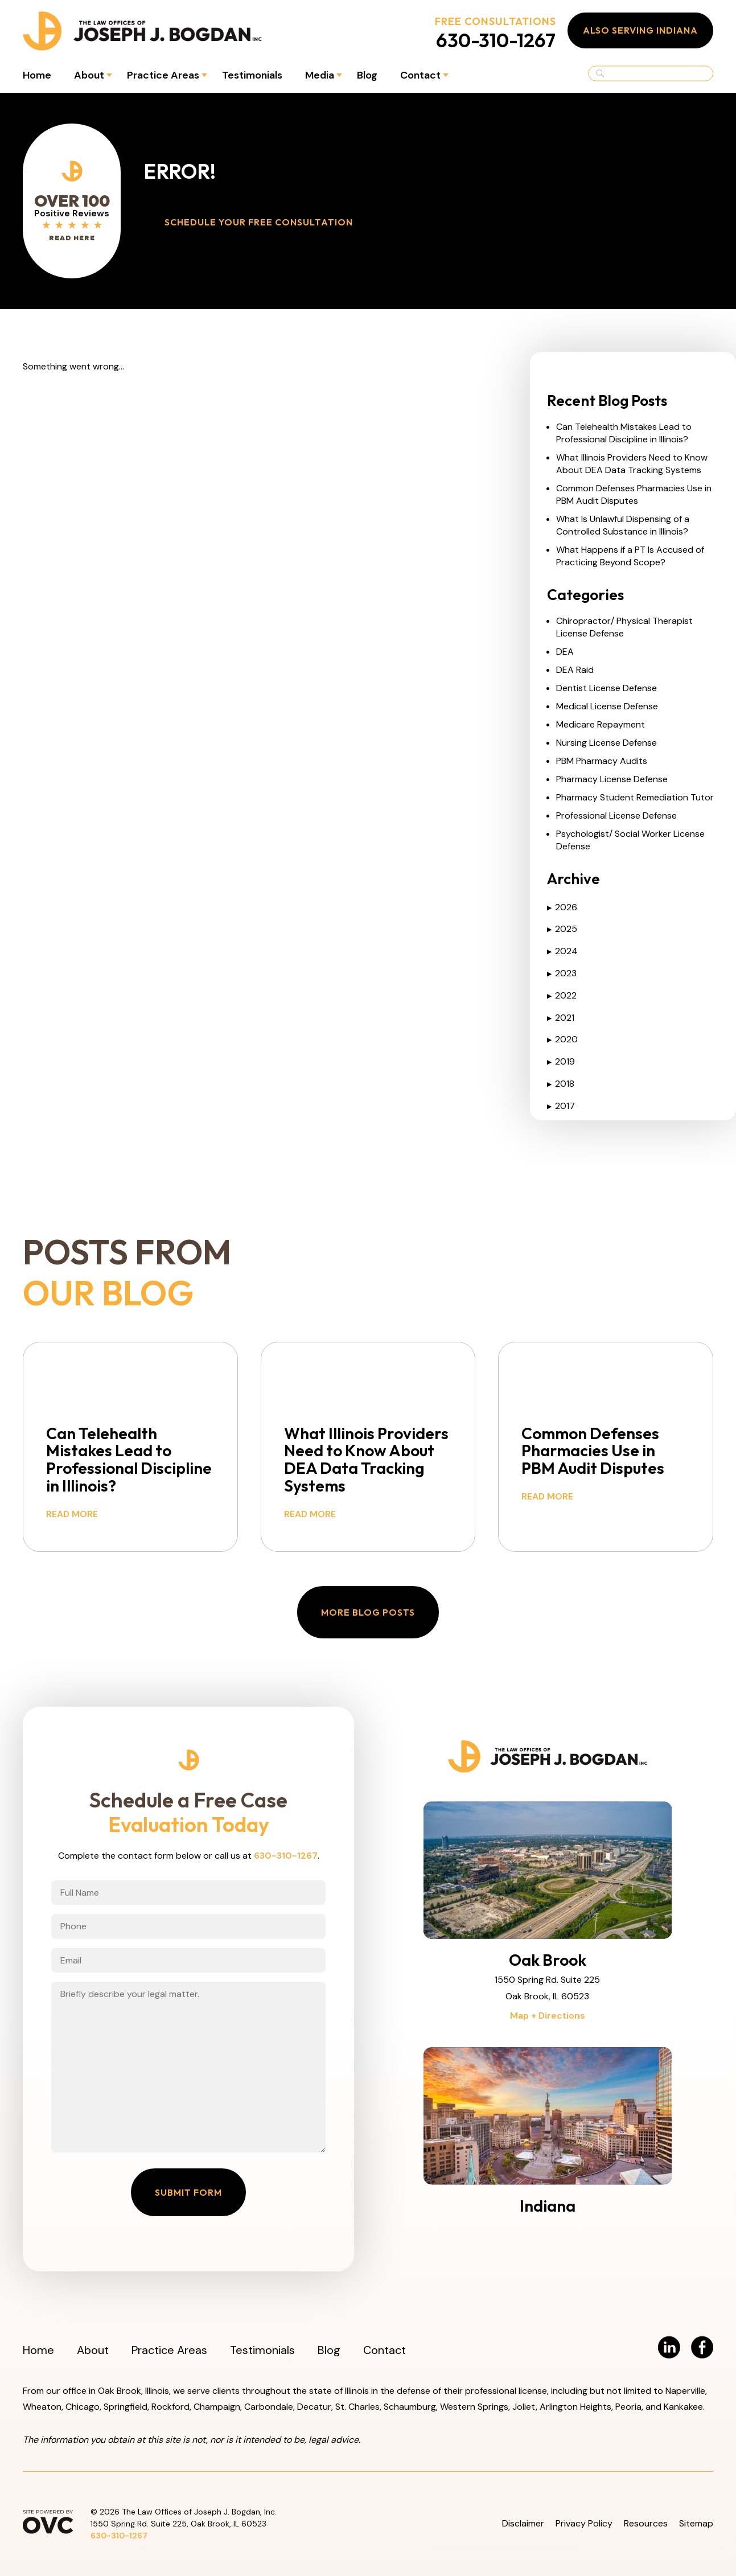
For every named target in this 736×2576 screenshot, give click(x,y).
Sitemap (696, 2523)
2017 (561, 1106)
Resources (646, 2523)
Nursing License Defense (606, 743)
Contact (420, 75)
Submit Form (188, 2192)
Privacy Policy (584, 2523)
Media (319, 75)
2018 (560, 1084)
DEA (565, 652)
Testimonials (252, 75)
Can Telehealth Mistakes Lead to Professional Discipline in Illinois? (624, 433)
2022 (562, 995)
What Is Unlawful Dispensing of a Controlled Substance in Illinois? (622, 525)
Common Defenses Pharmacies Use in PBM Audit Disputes (634, 494)
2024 (562, 951)
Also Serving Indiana (640, 30)
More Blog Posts (368, 1612)
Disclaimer (523, 2523)
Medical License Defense (607, 706)
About (89, 75)
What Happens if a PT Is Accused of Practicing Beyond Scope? (630, 556)
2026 (562, 907)
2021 (560, 1018)
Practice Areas (163, 75)
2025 (562, 929)
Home (37, 75)
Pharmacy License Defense (612, 779)
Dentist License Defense (606, 688)
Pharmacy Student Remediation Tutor (635, 797)
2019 (561, 1061)
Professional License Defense (616, 815)
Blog (367, 75)
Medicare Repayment (600, 724)
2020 (562, 1039)
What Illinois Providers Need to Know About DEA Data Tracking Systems (632, 463)
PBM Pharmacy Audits (601, 761)
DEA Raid (575, 670)
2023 (562, 973)
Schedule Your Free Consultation (259, 222)
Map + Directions (547, 2016)
